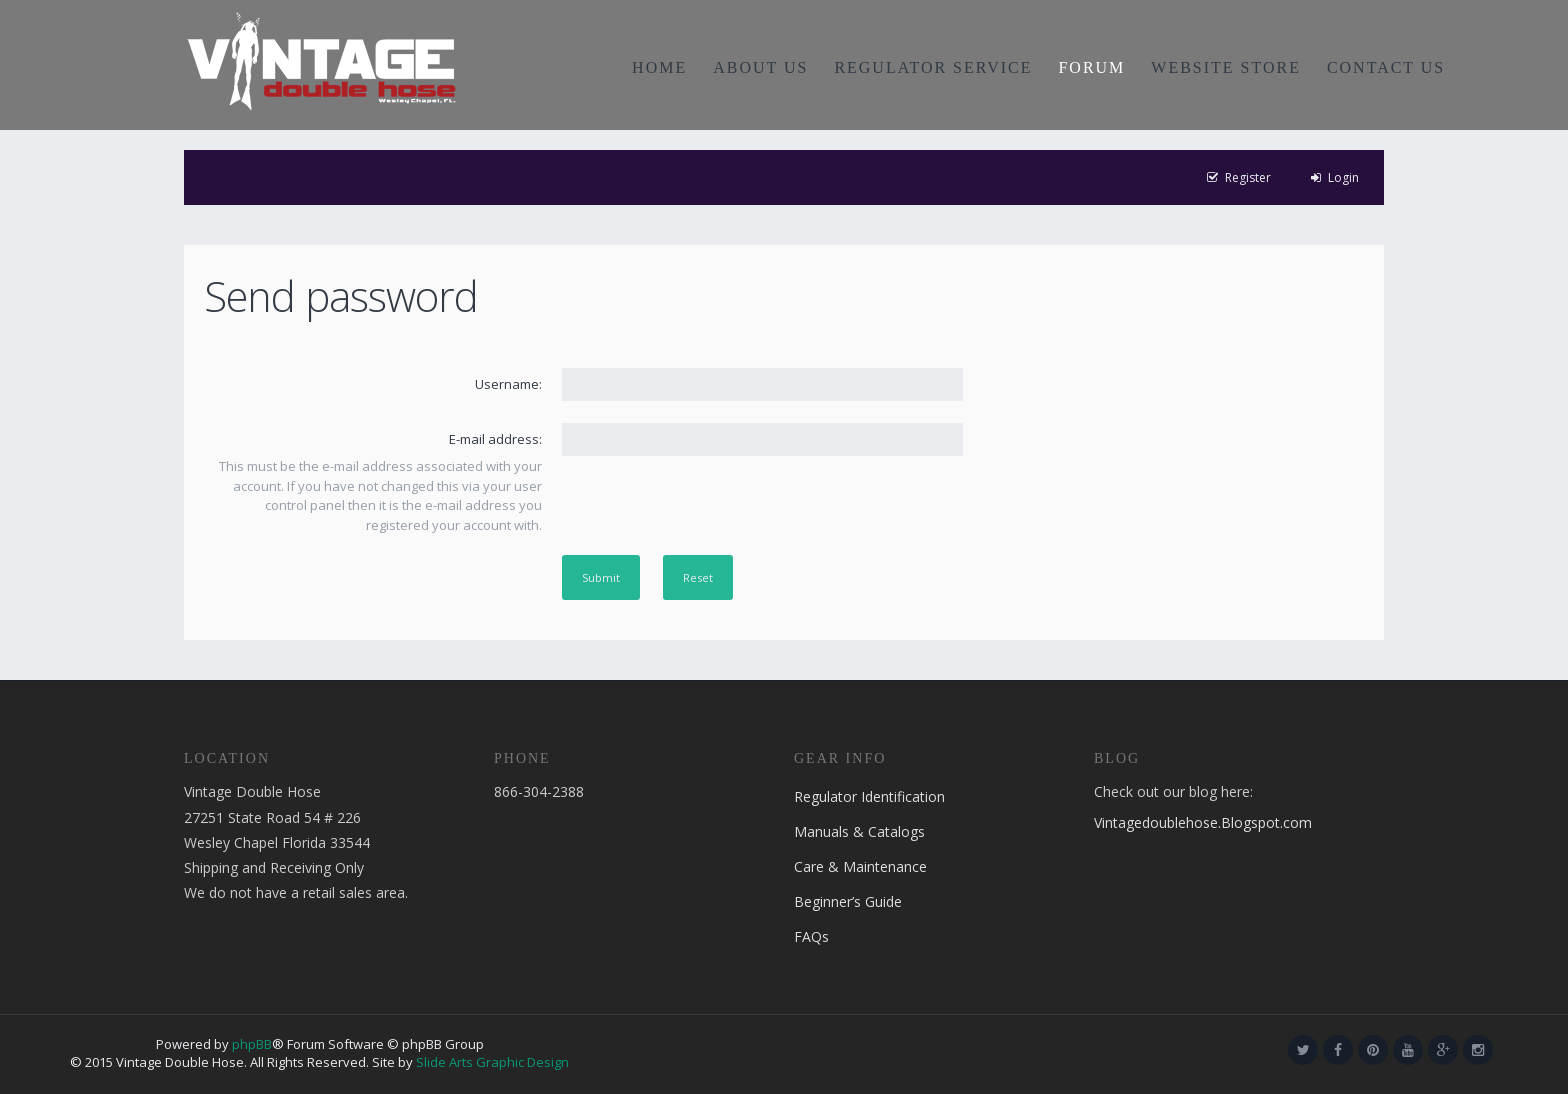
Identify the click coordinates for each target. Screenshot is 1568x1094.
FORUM (1091, 67)
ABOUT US (760, 67)
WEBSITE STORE (1226, 67)
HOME (659, 67)
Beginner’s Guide (848, 901)
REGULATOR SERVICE (933, 67)
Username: (508, 384)
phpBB (252, 1044)
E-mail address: (495, 439)
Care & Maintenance (860, 866)
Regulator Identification (869, 796)
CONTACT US (1386, 67)
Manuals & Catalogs (859, 831)
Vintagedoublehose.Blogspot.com (1203, 822)
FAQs (811, 936)
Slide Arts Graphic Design (492, 1062)
